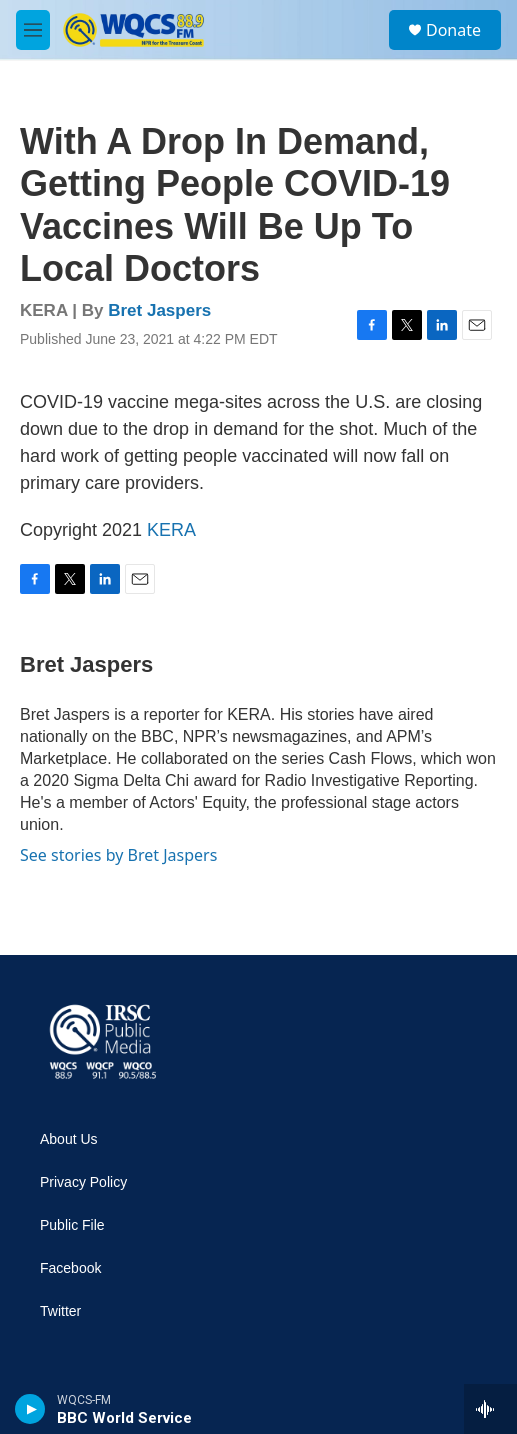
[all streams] (490, 1409)
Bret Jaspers (159, 310)
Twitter (60, 1311)
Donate (453, 30)
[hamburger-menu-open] (33, 30)
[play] (30, 1409)
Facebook (70, 1268)
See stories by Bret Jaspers (118, 855)
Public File (72, 1225)
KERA (171, 530)
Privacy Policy (83, 1182)
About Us (69, 1139)
